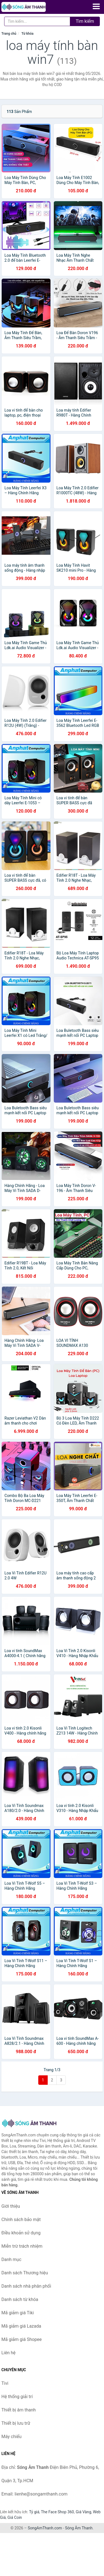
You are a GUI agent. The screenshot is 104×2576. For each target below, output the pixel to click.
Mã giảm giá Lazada (21, 2326)
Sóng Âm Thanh (78, 2528)
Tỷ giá (34, 2512)
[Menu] (96, 6)
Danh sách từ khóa (19, 2299)
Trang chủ (8, 34)
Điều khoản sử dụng (20, 2232)
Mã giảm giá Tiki (17, 2312)
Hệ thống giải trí (17, 2396)
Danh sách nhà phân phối (26, 2286)
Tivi (4, 2383)
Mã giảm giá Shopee (21, 2339)
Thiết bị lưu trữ (15, 2423)
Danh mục (11, 2259)
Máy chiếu (11, 2436)
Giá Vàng (83, 2512)
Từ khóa (27, 34)
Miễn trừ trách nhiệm (21, 2246)
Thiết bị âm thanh (18, 2410)
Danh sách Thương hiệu (24, 2272)
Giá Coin (14, 2517)
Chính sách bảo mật (21, 2219)
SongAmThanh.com (45, 2528)
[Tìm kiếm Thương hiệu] (37, 21)
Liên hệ (8, 2352)
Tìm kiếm (85, 21)
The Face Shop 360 (57, 2512)
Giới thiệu (10, 2206)
